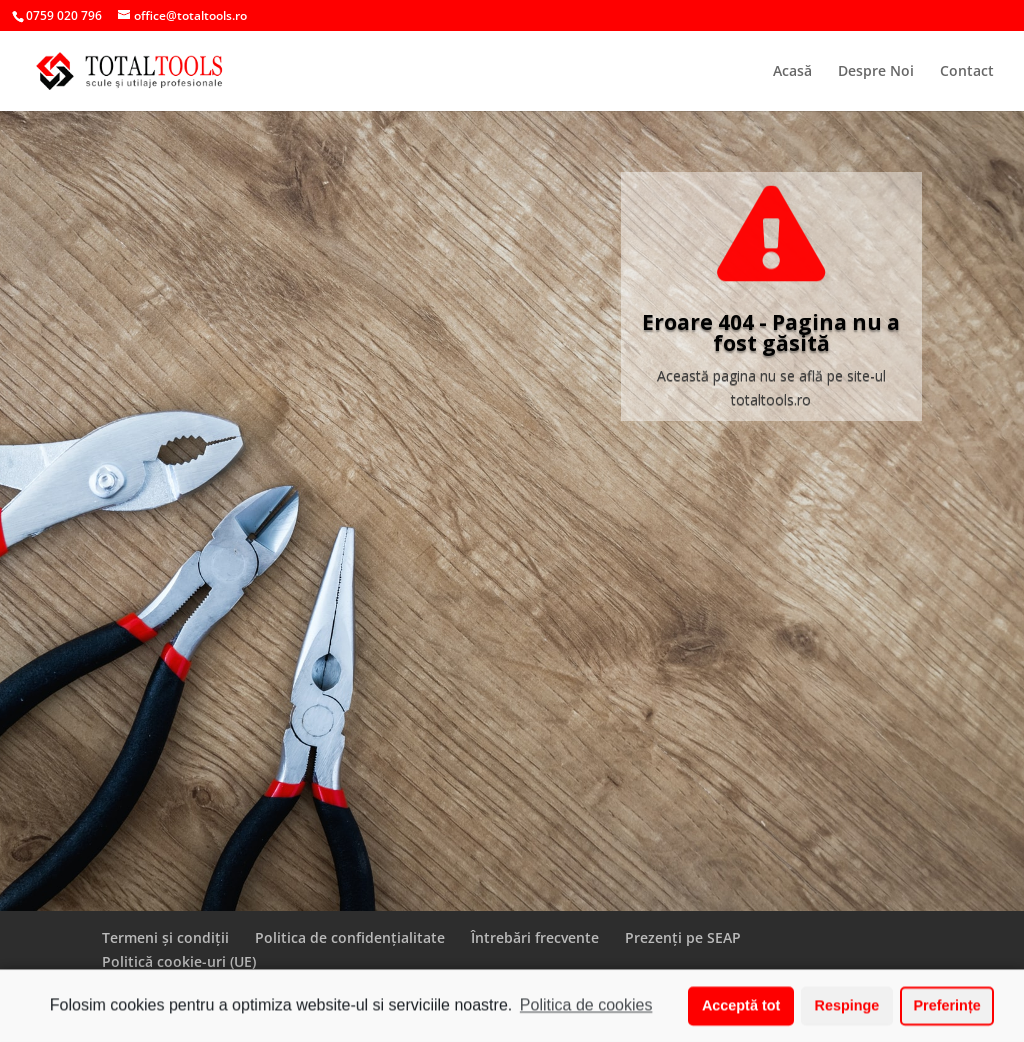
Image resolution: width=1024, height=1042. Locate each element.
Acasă (792, 72)
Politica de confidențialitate (350, 937)
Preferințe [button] (947, 1008)
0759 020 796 (64, 15)
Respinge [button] (847, 1008)
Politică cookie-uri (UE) (179, 961)
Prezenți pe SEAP (683, 937)
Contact (967, 72)
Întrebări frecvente (535, 937)
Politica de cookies (586, 1007)
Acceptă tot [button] (741, 1008)
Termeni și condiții (165, 937)
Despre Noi (876, 72)
